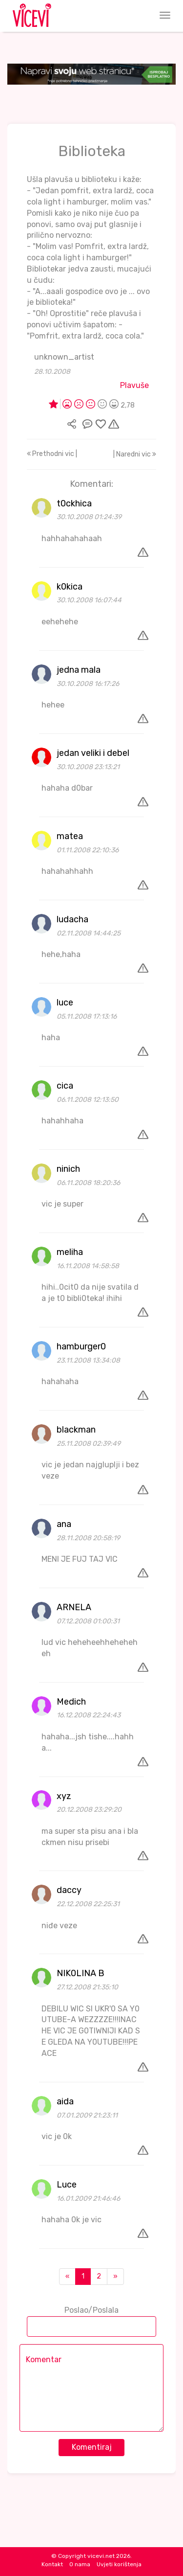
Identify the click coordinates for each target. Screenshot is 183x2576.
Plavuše (134, 385)
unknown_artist (64, 357)
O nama (79, 2564)
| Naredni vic (134, 454)
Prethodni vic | (52, 454)
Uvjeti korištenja (119, 2564)
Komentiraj (92, 2447)
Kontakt (52, 2564)
